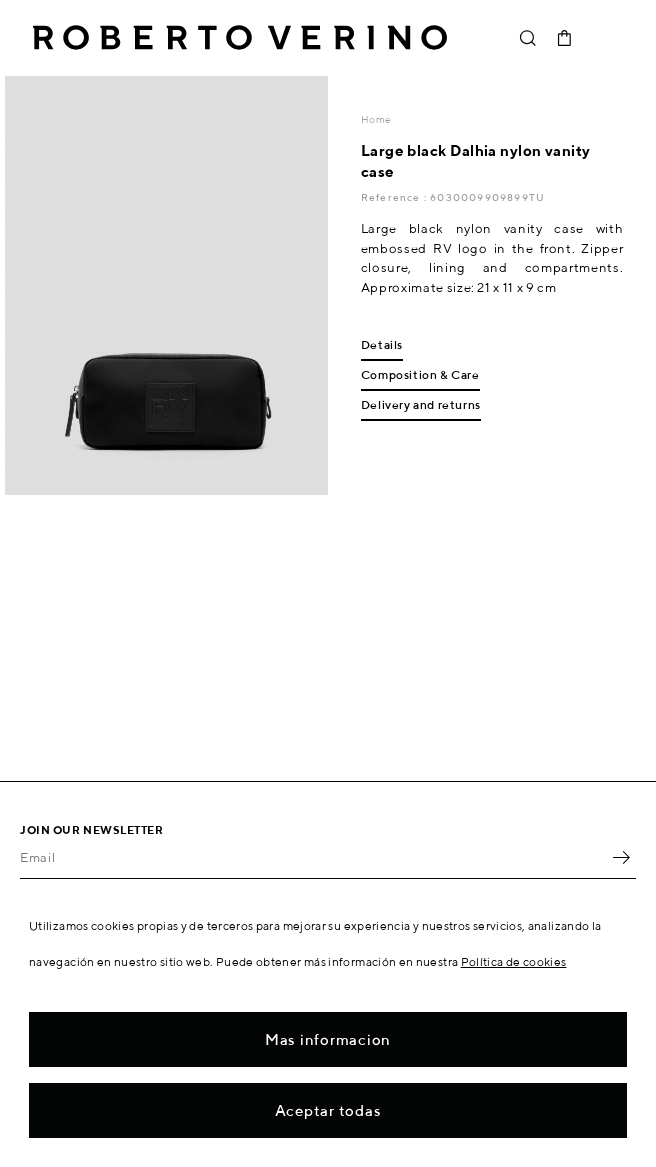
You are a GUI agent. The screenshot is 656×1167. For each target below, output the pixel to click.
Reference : (395, 197)
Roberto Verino (240, 38)
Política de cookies (514, 961)
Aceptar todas (328, 1110)
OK (621, 858)
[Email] (313, 858)
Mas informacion (328, 1039)
